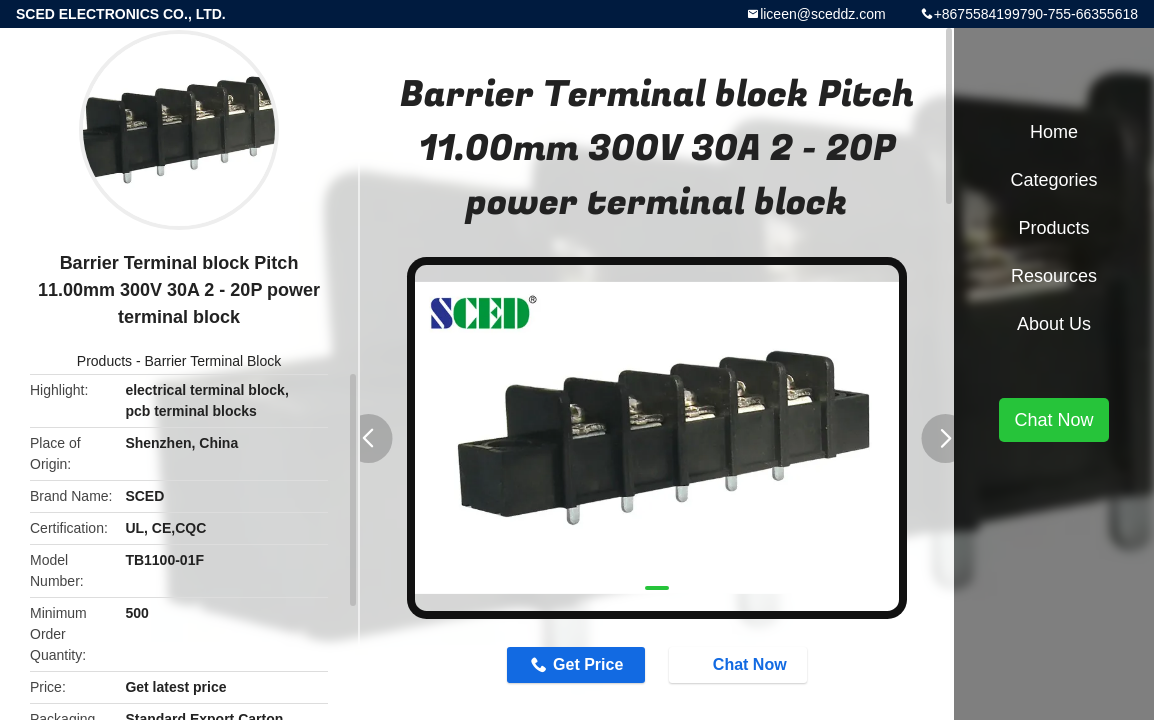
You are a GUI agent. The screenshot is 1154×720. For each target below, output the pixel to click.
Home (1054, 132)
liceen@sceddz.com (823, 14)
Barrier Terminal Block (213, 361)
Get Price (588, 664)
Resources (1054, 276)
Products (104, 361)
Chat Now (740, 664)
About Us (1054, 324)
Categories (1053, 180)
